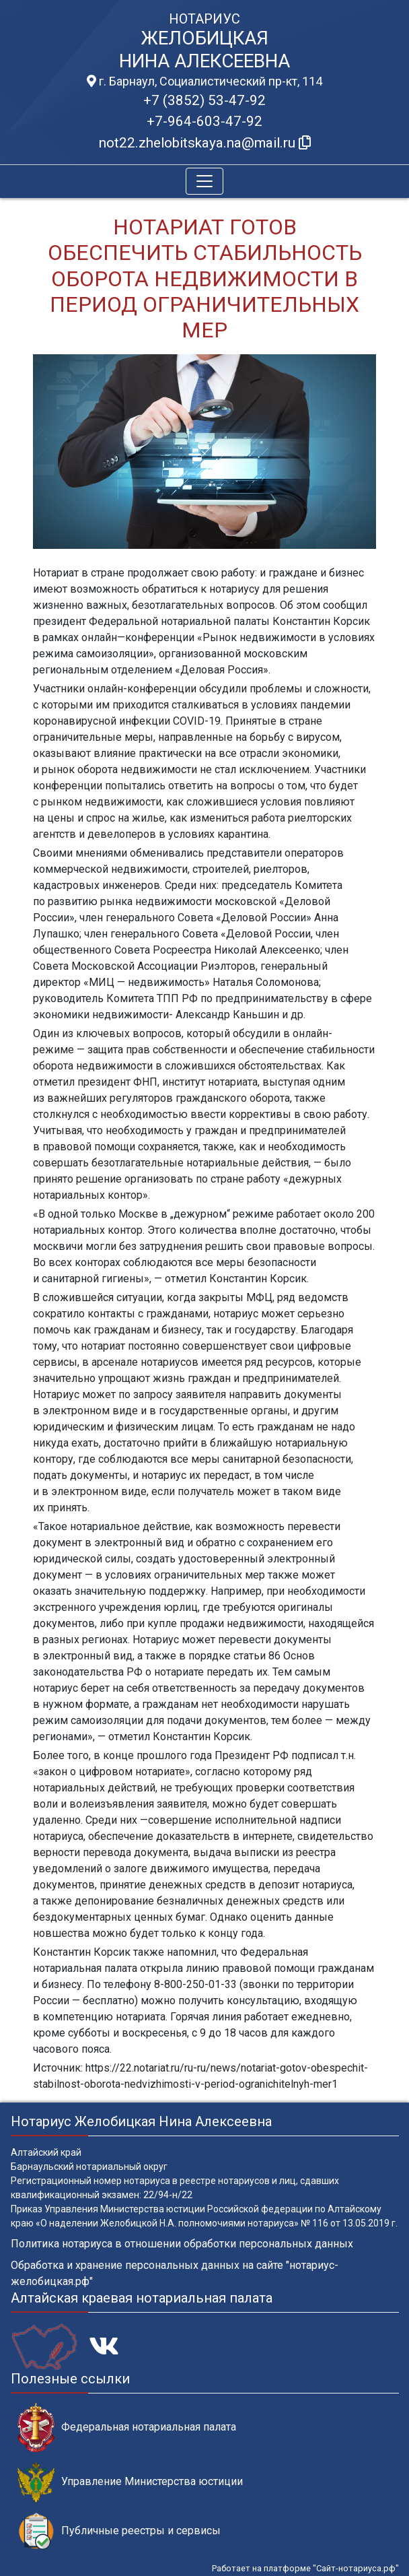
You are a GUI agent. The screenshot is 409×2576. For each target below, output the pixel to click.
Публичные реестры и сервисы (119, 2531)
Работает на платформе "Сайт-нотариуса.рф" (305, 2568)
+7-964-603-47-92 (204, 121)
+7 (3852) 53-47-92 (204, 100)
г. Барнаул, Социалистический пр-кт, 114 (204, 81)
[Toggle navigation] (204, 181)
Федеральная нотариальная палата (126, 2427)
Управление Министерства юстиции (130, 2482)
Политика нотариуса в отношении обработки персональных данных (182, 2243)
